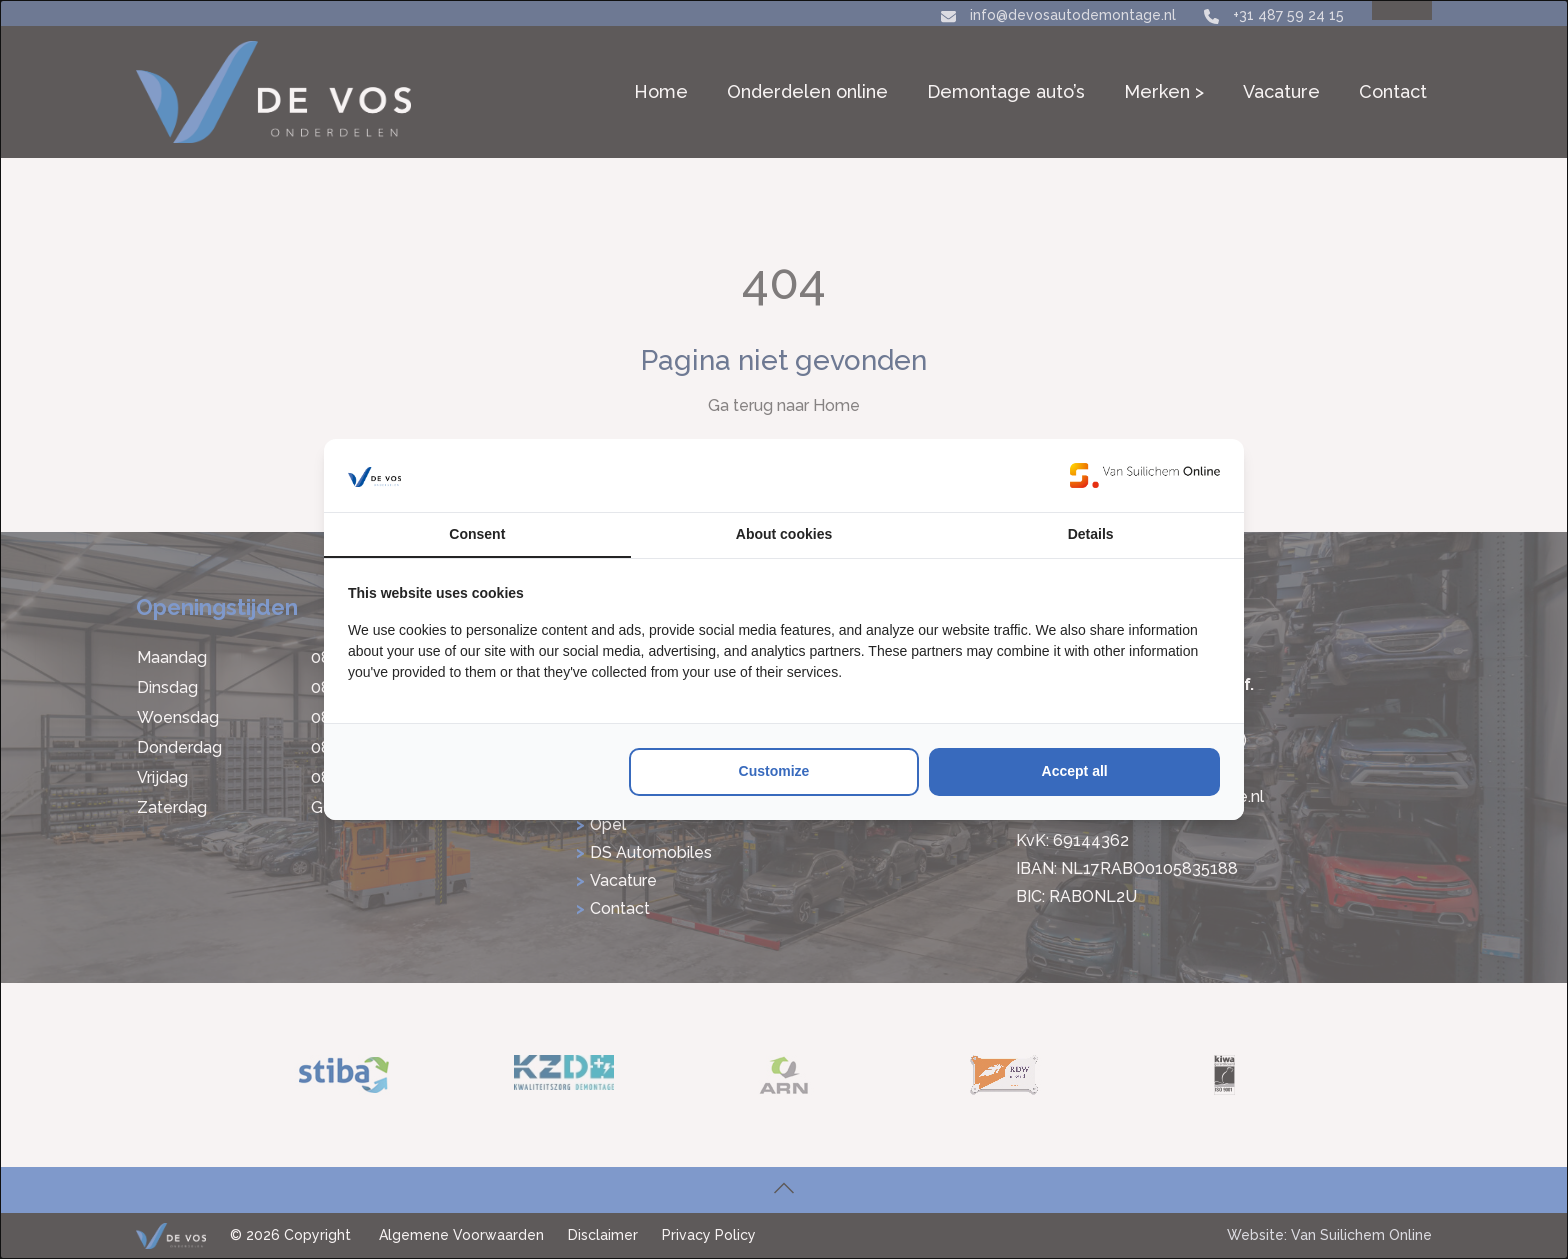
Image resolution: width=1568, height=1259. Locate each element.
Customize (774, 771)
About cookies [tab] (784, 534)
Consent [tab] (477, 534)
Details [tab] (1091, 534)
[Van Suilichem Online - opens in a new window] (1145, 475)
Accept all (1075, 771)
